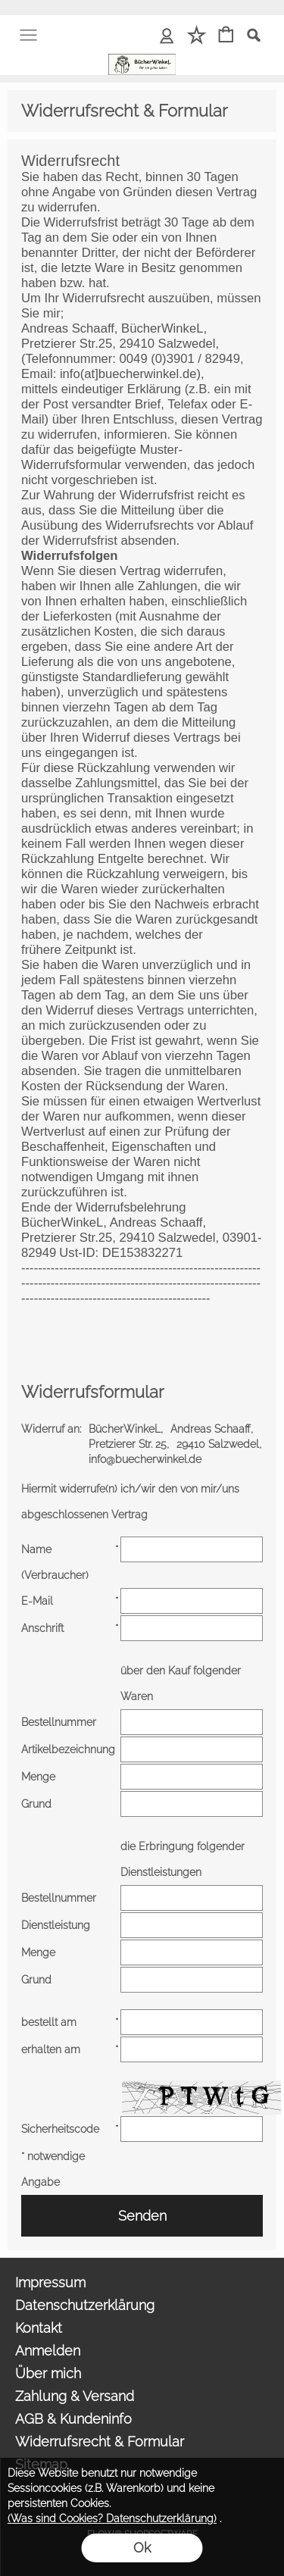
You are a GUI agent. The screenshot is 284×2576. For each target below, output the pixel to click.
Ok (142, 2548)
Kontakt (38, 2328)
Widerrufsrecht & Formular (99, 2441)
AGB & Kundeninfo (73, 2419)
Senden (142, 2216)
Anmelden (47, 2351)
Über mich (48, 2373)
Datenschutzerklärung (84, 2305)
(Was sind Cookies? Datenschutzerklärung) (112, 2518)
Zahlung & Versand (74, 2396)
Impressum (50, 2282)
